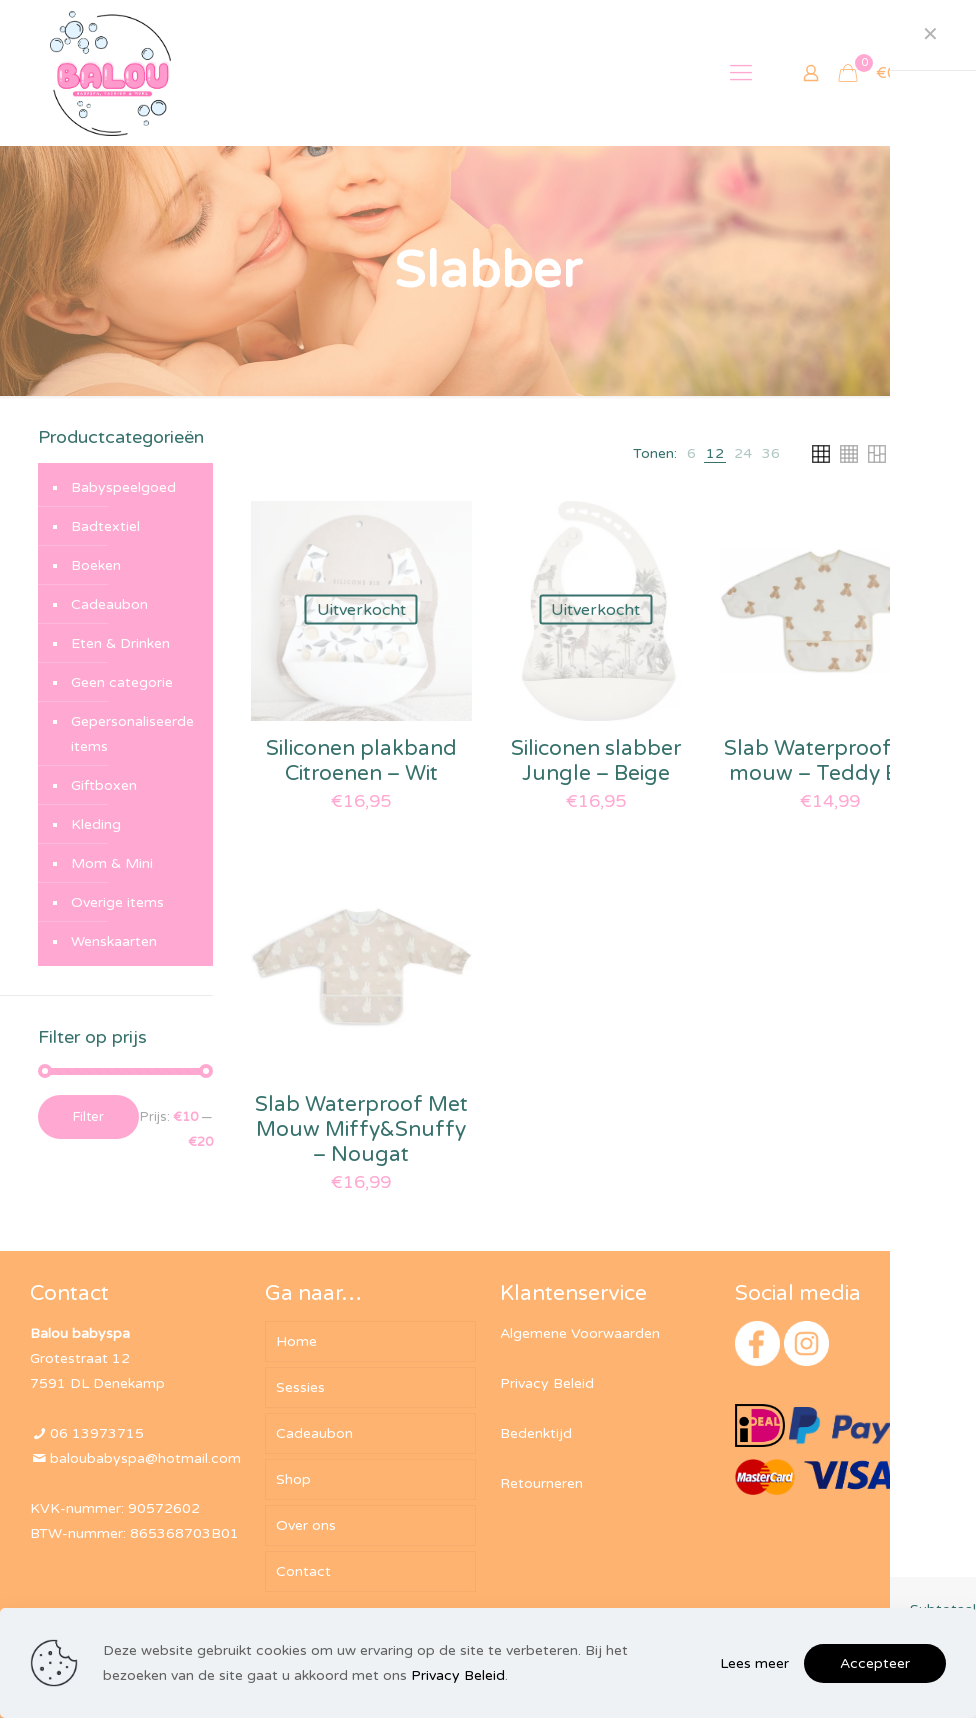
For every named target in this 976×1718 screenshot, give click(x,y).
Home (296, 1341)
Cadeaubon (109, 604)
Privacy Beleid (547, 1383)
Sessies (300, 1387)
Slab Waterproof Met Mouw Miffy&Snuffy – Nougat (361, 1129)
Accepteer (875, 1663)
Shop (293, 1479)
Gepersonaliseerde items (132, 734)
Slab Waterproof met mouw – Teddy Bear (830, 761)
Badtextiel (105, 526)
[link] (691, 453)
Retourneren (541, 1483)
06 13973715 (97, 1433)
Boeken (96, 565)
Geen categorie (122, 682)
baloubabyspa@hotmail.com (145, 1458)
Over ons (306, 1525)
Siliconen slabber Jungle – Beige (596, 761)
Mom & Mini (112, 863)
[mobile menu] (741, 73)
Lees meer (754, 1663)
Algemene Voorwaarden (580, 1333)
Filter (88, 1117)
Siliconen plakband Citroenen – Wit (361, 761)
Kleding (96, 824)
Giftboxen (104, 785)
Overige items (117, 902)
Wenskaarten (114, 941)
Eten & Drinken (120, 643)
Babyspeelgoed (123, 487)
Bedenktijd (536, 1433)
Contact (303, 1571)
